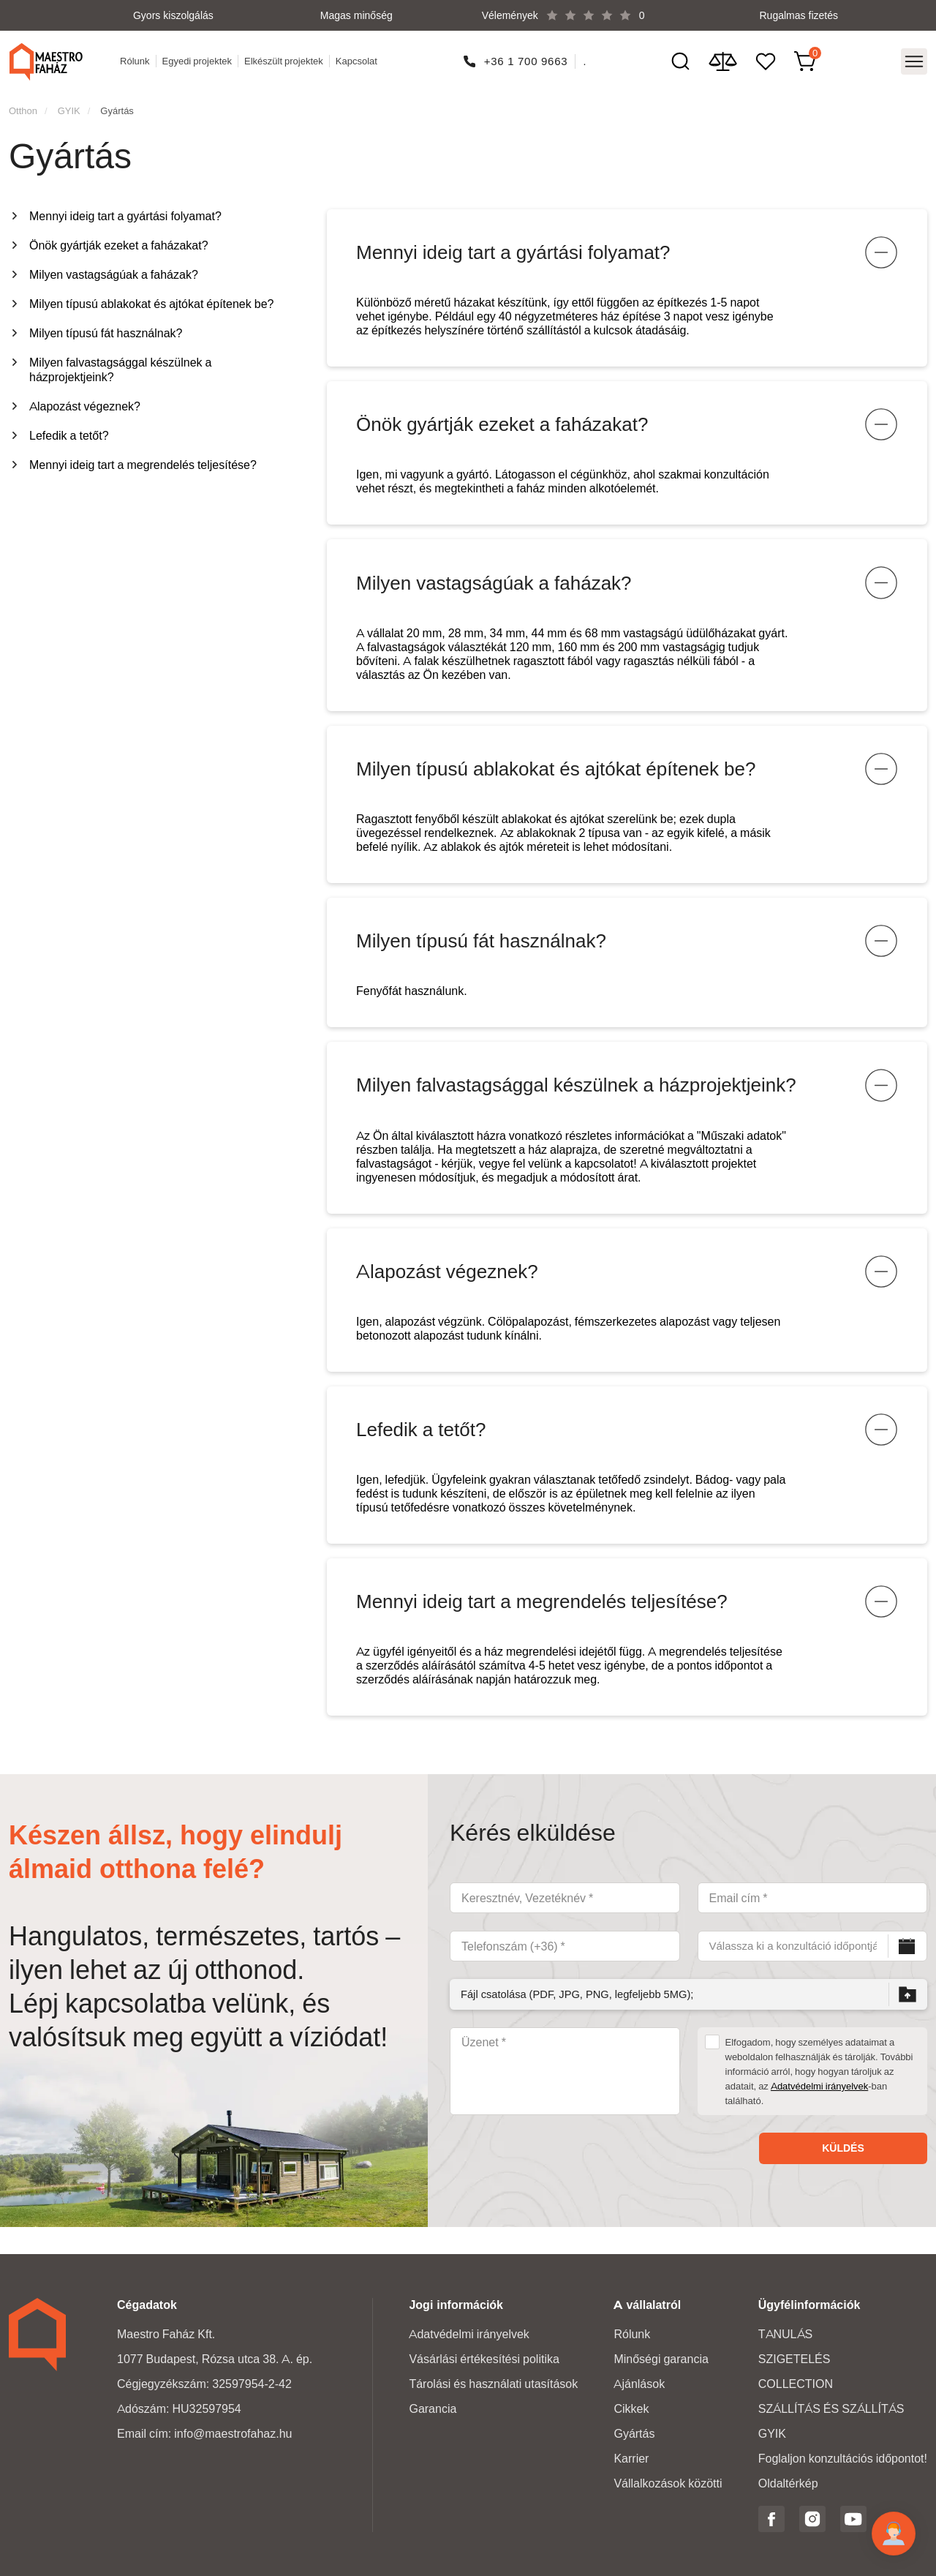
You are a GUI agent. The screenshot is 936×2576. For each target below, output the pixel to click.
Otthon (23, 106)
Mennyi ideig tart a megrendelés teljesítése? (143, 460)
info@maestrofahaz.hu (233, 2434)
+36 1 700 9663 (527, 59)
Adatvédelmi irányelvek (819, 2113)
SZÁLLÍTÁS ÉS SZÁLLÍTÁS (831, 2409)
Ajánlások (639, 2384)
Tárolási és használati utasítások (493, 2384)
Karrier (631, 2459)
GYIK (69, 106)
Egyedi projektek (198, 59)
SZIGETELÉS (794, 2359)
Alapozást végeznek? (84, 402)
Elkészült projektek (285, 59)
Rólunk (136, 59)
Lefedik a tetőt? (69, 431)
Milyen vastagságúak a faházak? (113, 270)
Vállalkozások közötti (668, 2483)
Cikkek (631, 2409)
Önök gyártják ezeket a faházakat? (118, 241)
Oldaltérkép (788, 2483)
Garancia (432, 2409)
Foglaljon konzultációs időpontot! (842, 2459)
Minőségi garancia (661, 2359)
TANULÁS (785, 2334)
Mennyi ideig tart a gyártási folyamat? (125, 212)
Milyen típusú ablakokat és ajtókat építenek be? (151, 300)
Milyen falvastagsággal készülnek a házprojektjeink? (120, 365)
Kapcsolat (358, 59)
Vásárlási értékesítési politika (484, 2359)
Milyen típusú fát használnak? (105, 329)
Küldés (843, 2175)
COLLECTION (795, 2384)
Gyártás (117, 106)
